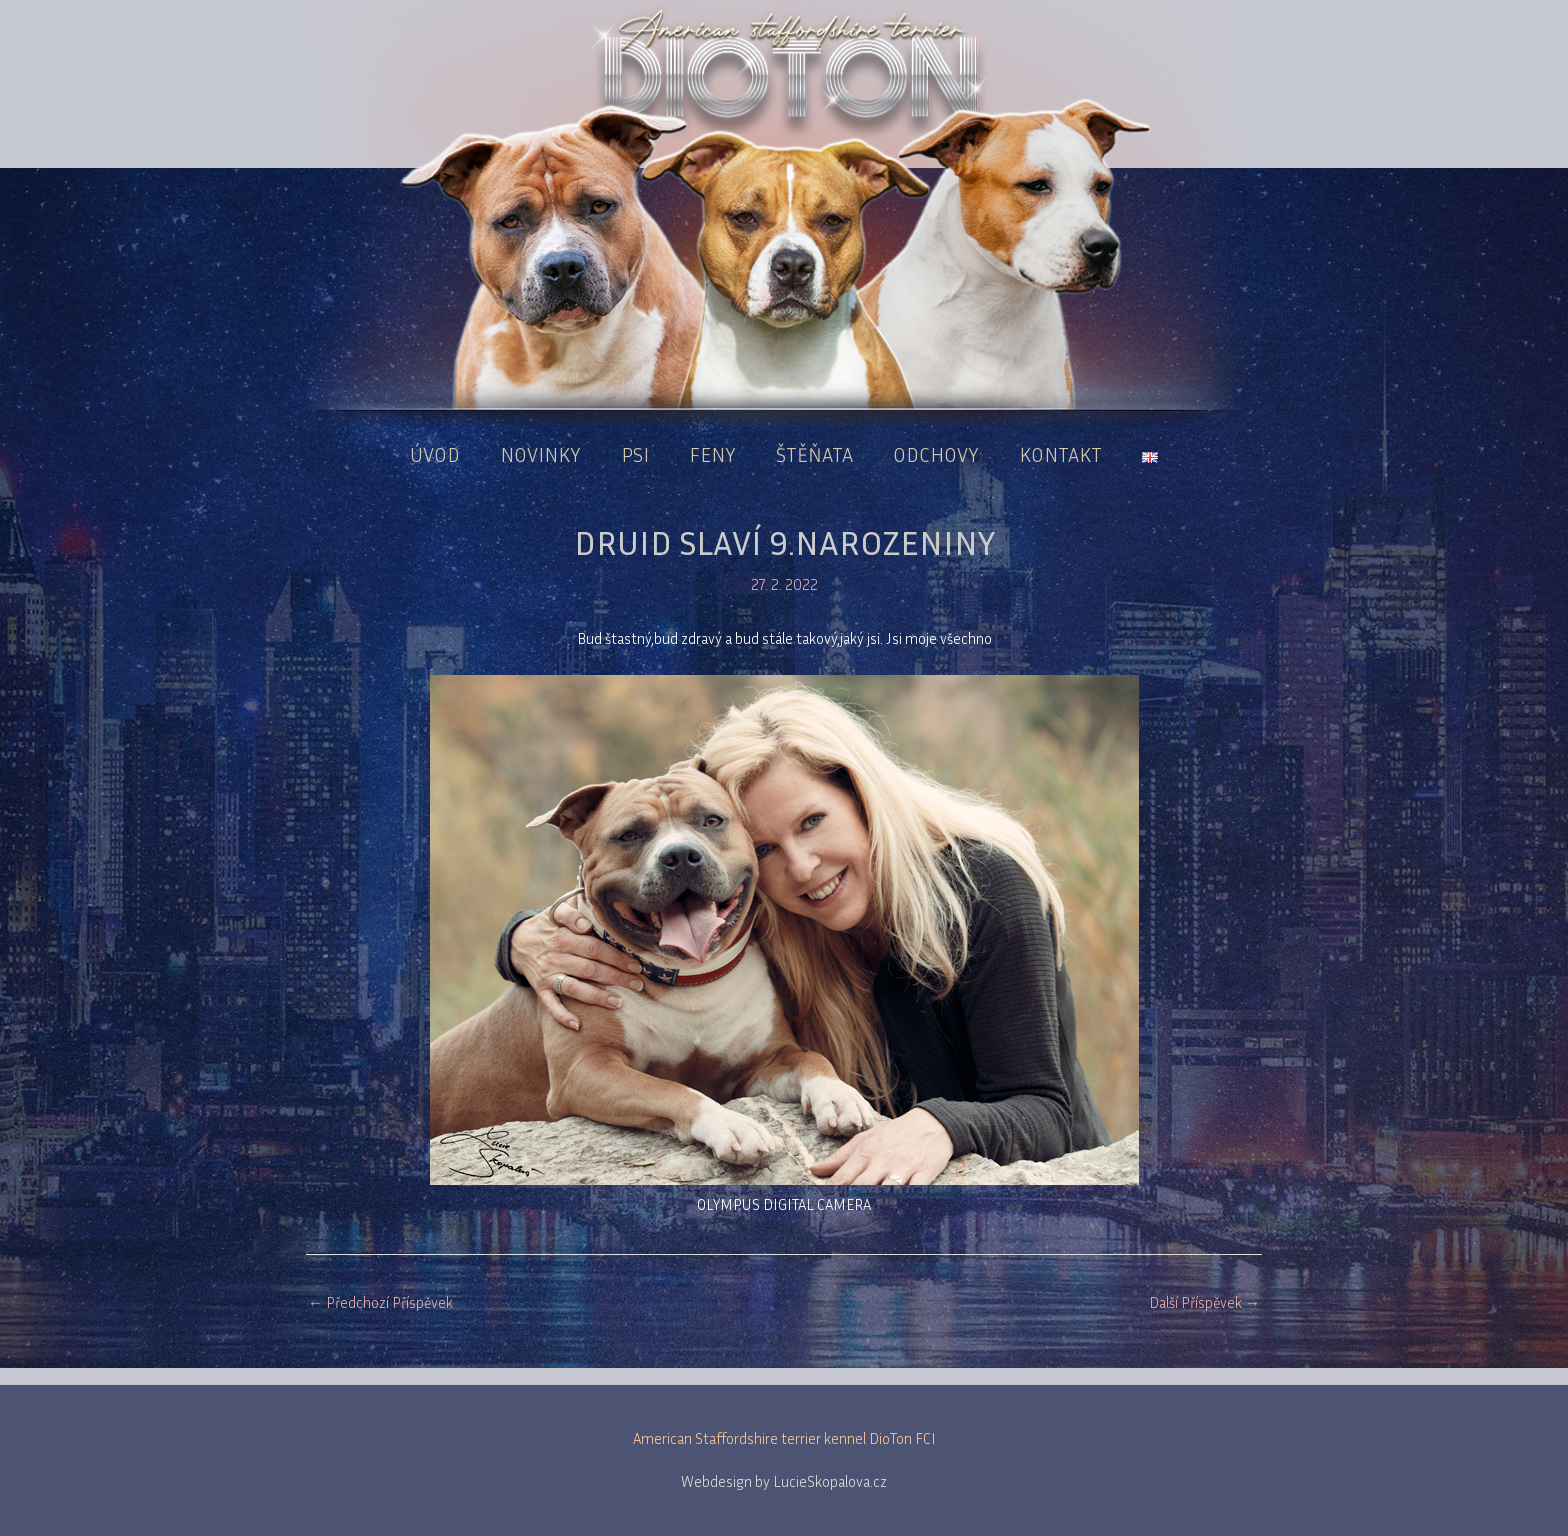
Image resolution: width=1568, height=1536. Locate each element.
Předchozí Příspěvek (380, 1302)
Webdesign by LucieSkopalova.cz (784, 1481)
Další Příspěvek (1204, 1302)
